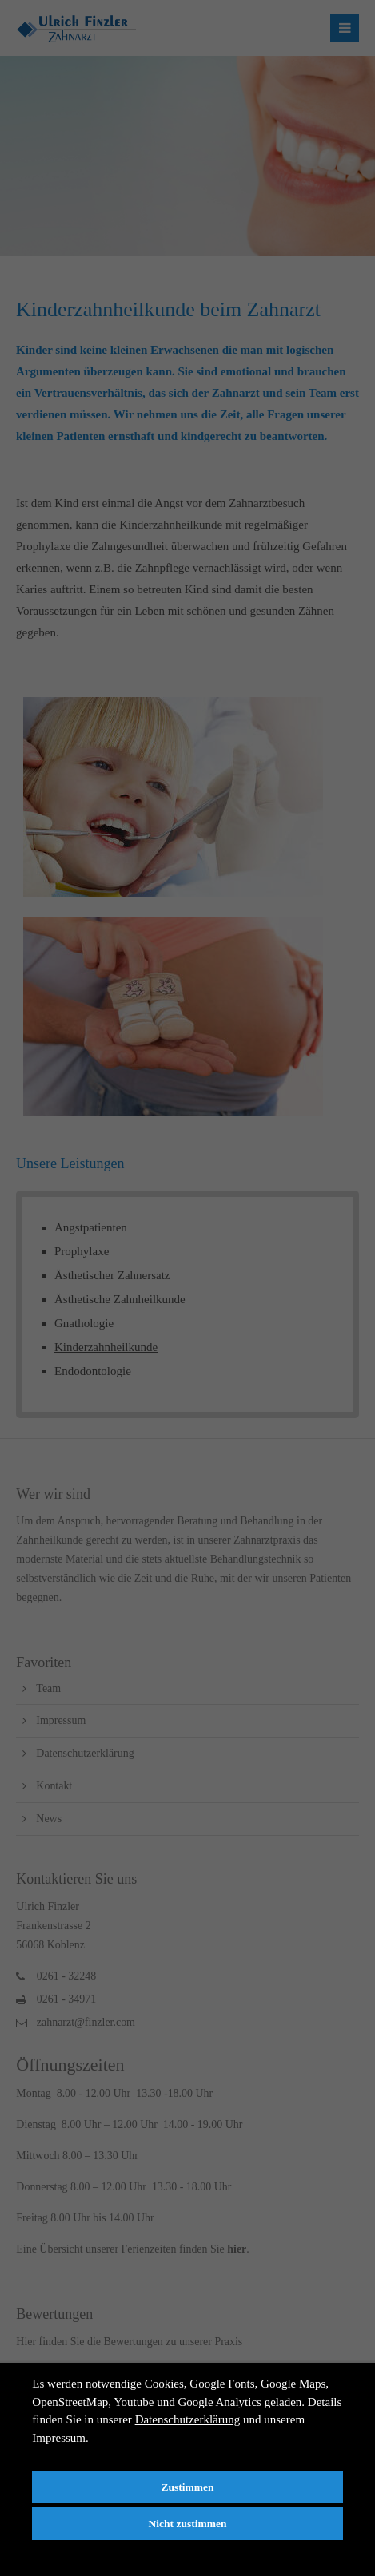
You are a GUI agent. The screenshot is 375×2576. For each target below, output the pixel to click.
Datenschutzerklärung (188, 2419)
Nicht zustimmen (188, 2524)
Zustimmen (187, 2487)
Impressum (59, 2437)
